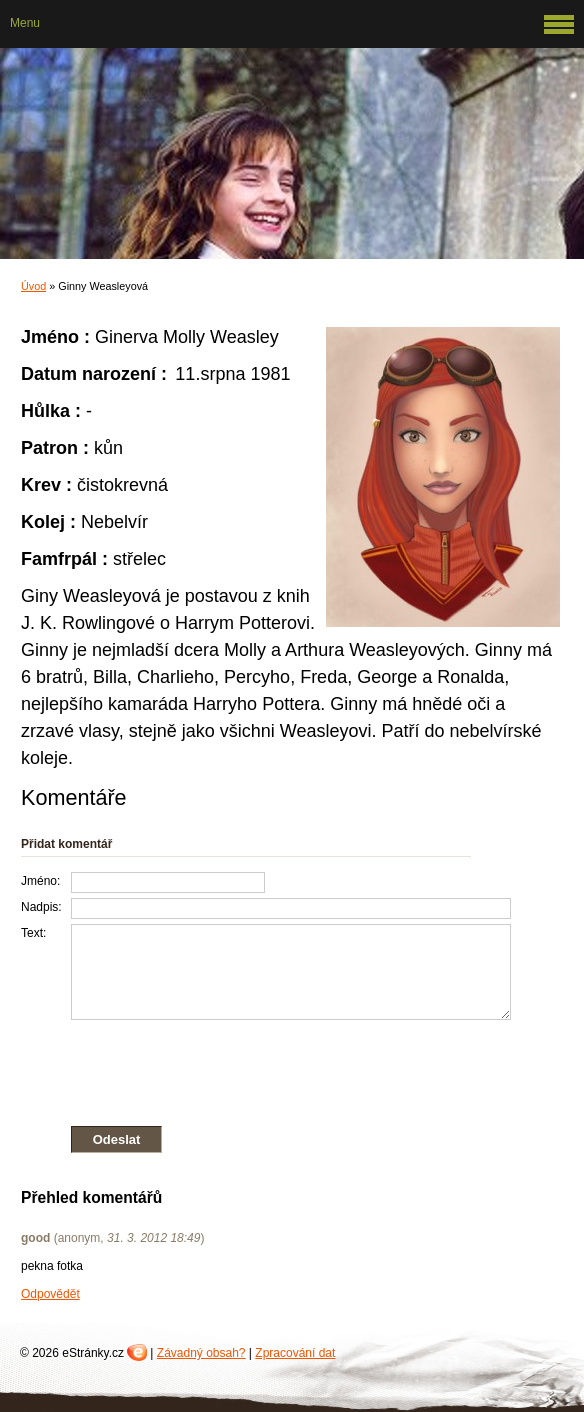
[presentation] (266, 1069)
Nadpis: (41, 907)
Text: (33, 933)
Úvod (33, 286)
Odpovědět (50, 1294)
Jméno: (40, 881)
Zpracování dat (295, 1353)
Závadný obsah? (201, 1353)
